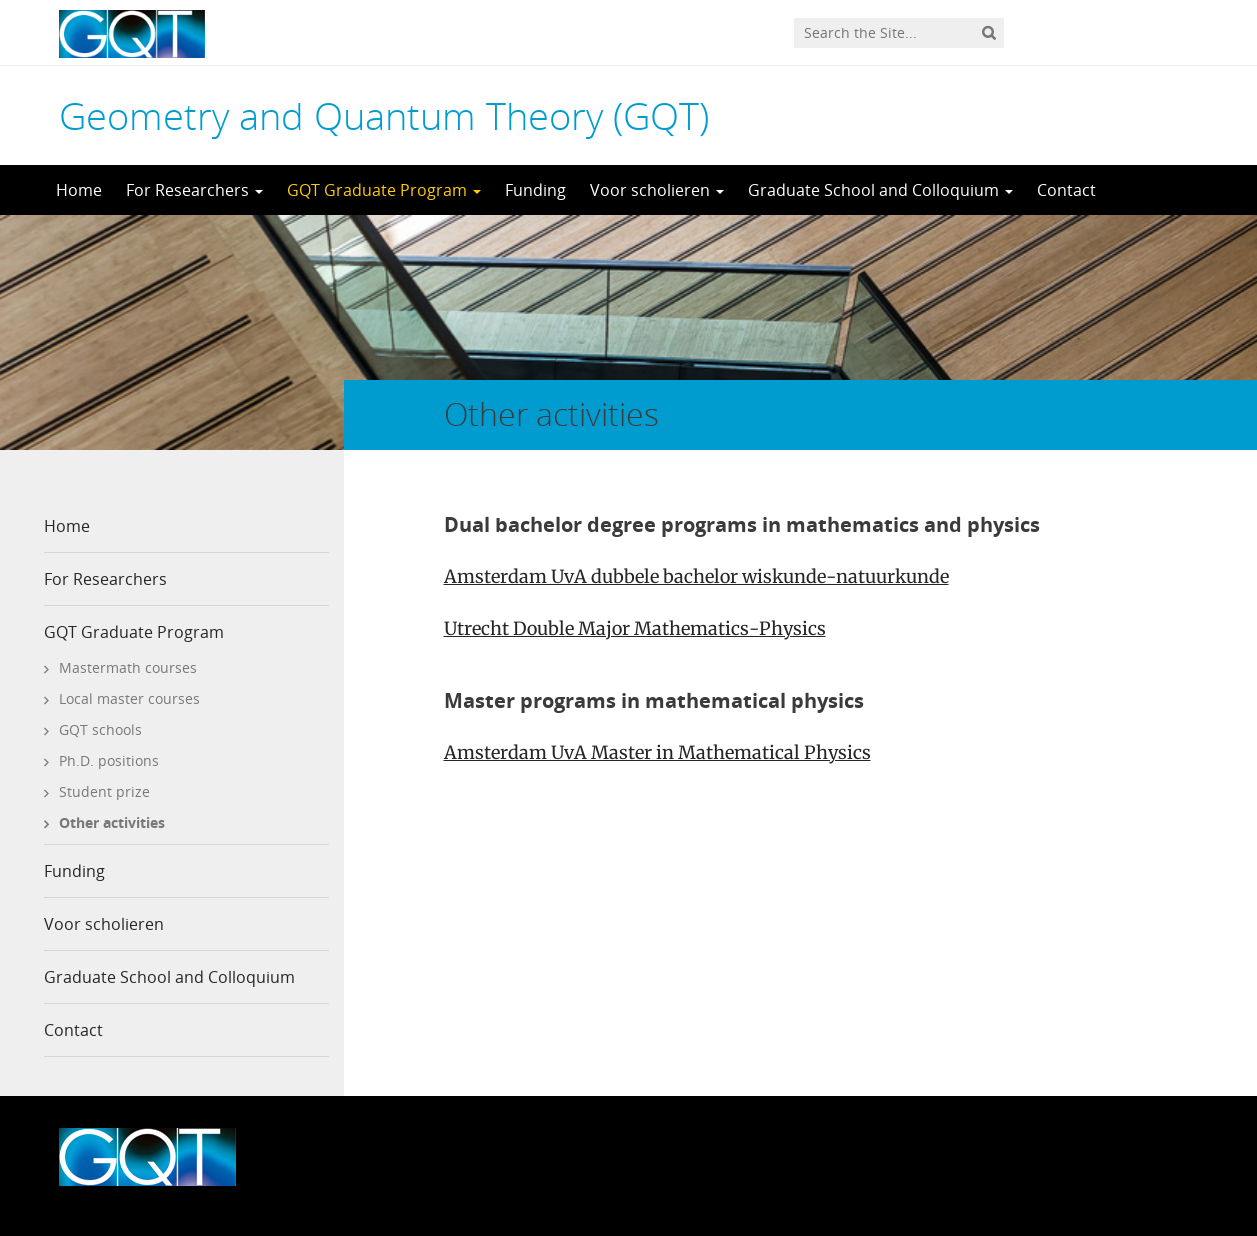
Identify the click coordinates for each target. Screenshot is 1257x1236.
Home (79, 190)
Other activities (112, 822)
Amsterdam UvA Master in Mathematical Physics (657, 752)
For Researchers (194, 190)
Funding (535, 190)
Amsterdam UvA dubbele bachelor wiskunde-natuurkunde (696, 576)
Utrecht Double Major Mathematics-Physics (635, 628)
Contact (1066, 190)
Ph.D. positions (109, 760)
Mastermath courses (128, 667)
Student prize (104, 791)
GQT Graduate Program (384, 190)
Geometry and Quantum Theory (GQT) (384, 115)
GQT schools (100, 729)
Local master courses (129, 698)
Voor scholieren (657, 190)
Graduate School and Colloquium (880, 190)
